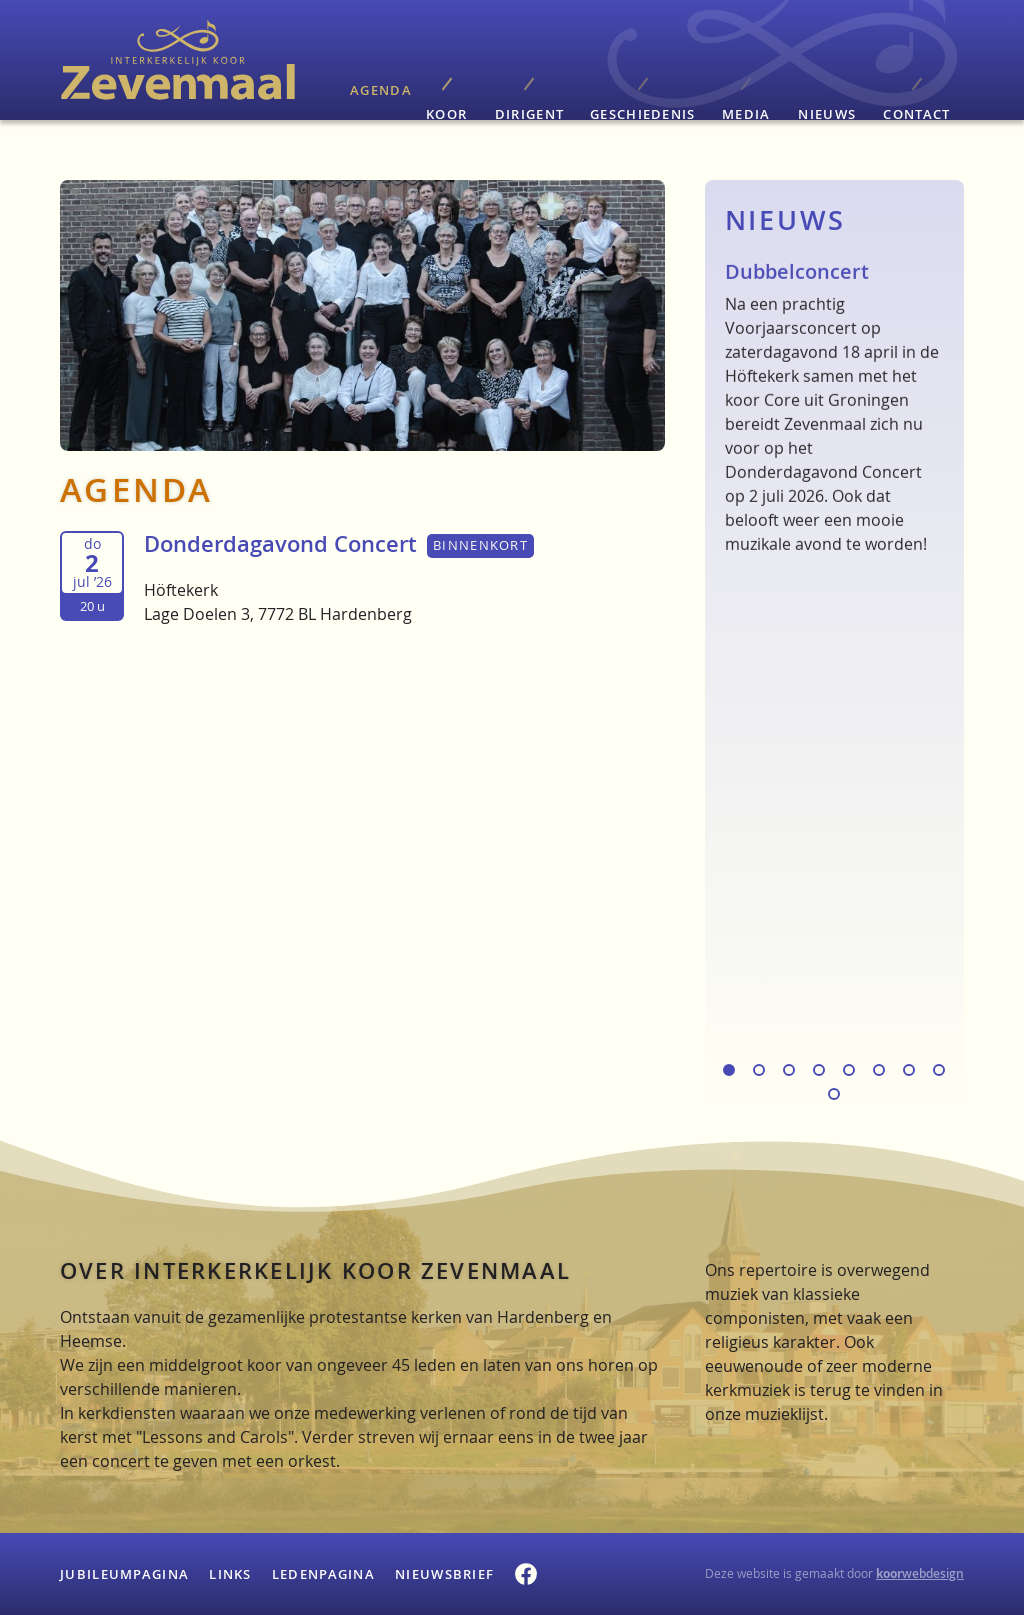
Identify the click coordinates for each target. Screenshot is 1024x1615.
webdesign (920, 1573)
